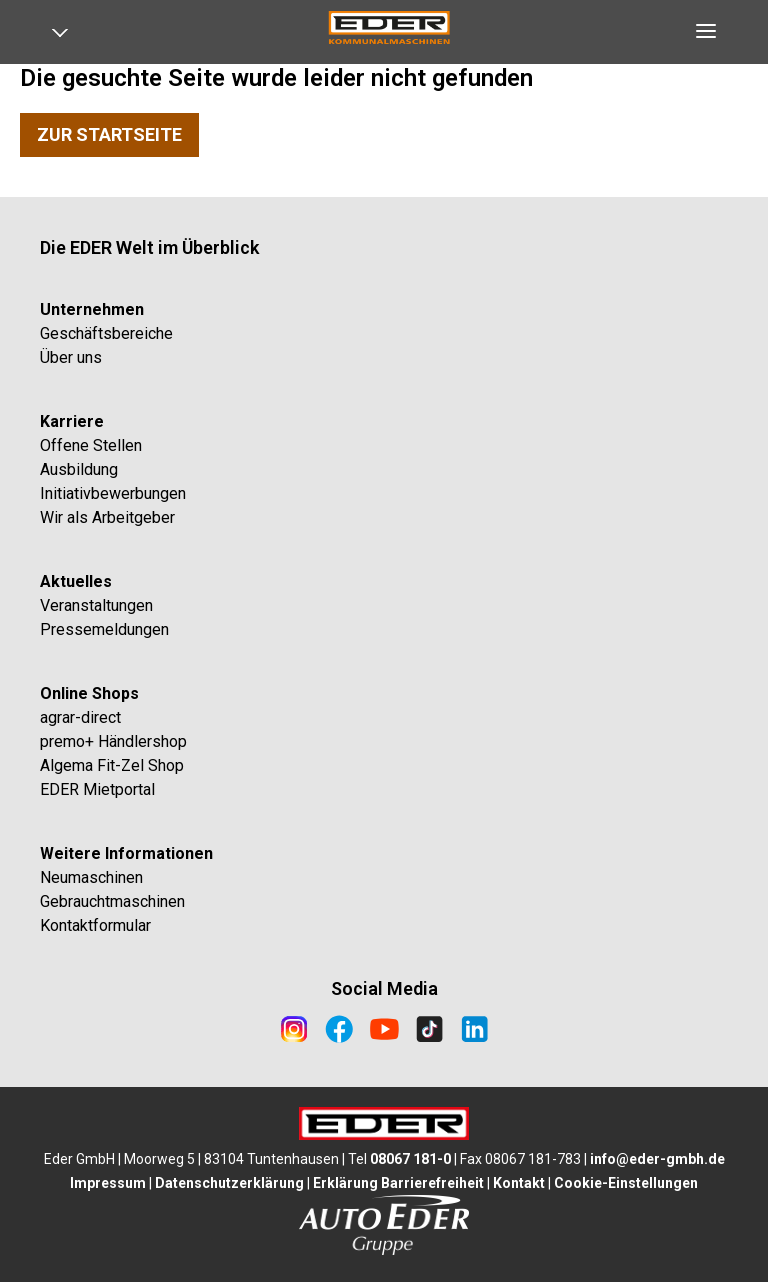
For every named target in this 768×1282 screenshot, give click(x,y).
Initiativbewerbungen (113, 493)
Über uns (71, 357)
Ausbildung (79, 469)
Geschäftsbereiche (106, 333)
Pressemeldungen (104, 629)
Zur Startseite (109, 134)
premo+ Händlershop (113, 741)
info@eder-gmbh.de (657, 1159)
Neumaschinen (91, 877)
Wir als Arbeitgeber (107, 517)
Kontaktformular (95, 925)
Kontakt (519, 1183)
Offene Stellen (91, 445)
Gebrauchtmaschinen (112, 901)
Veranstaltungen (96, 605)
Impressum (108, 1183)
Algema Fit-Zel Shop (112, 765)
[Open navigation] (67, 37)
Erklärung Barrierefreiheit (398, 1183)
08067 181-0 (410, 1159)
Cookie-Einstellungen (626, 1183)
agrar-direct (80, 717)
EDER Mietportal (97, 789)
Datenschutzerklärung (229, 1183)
